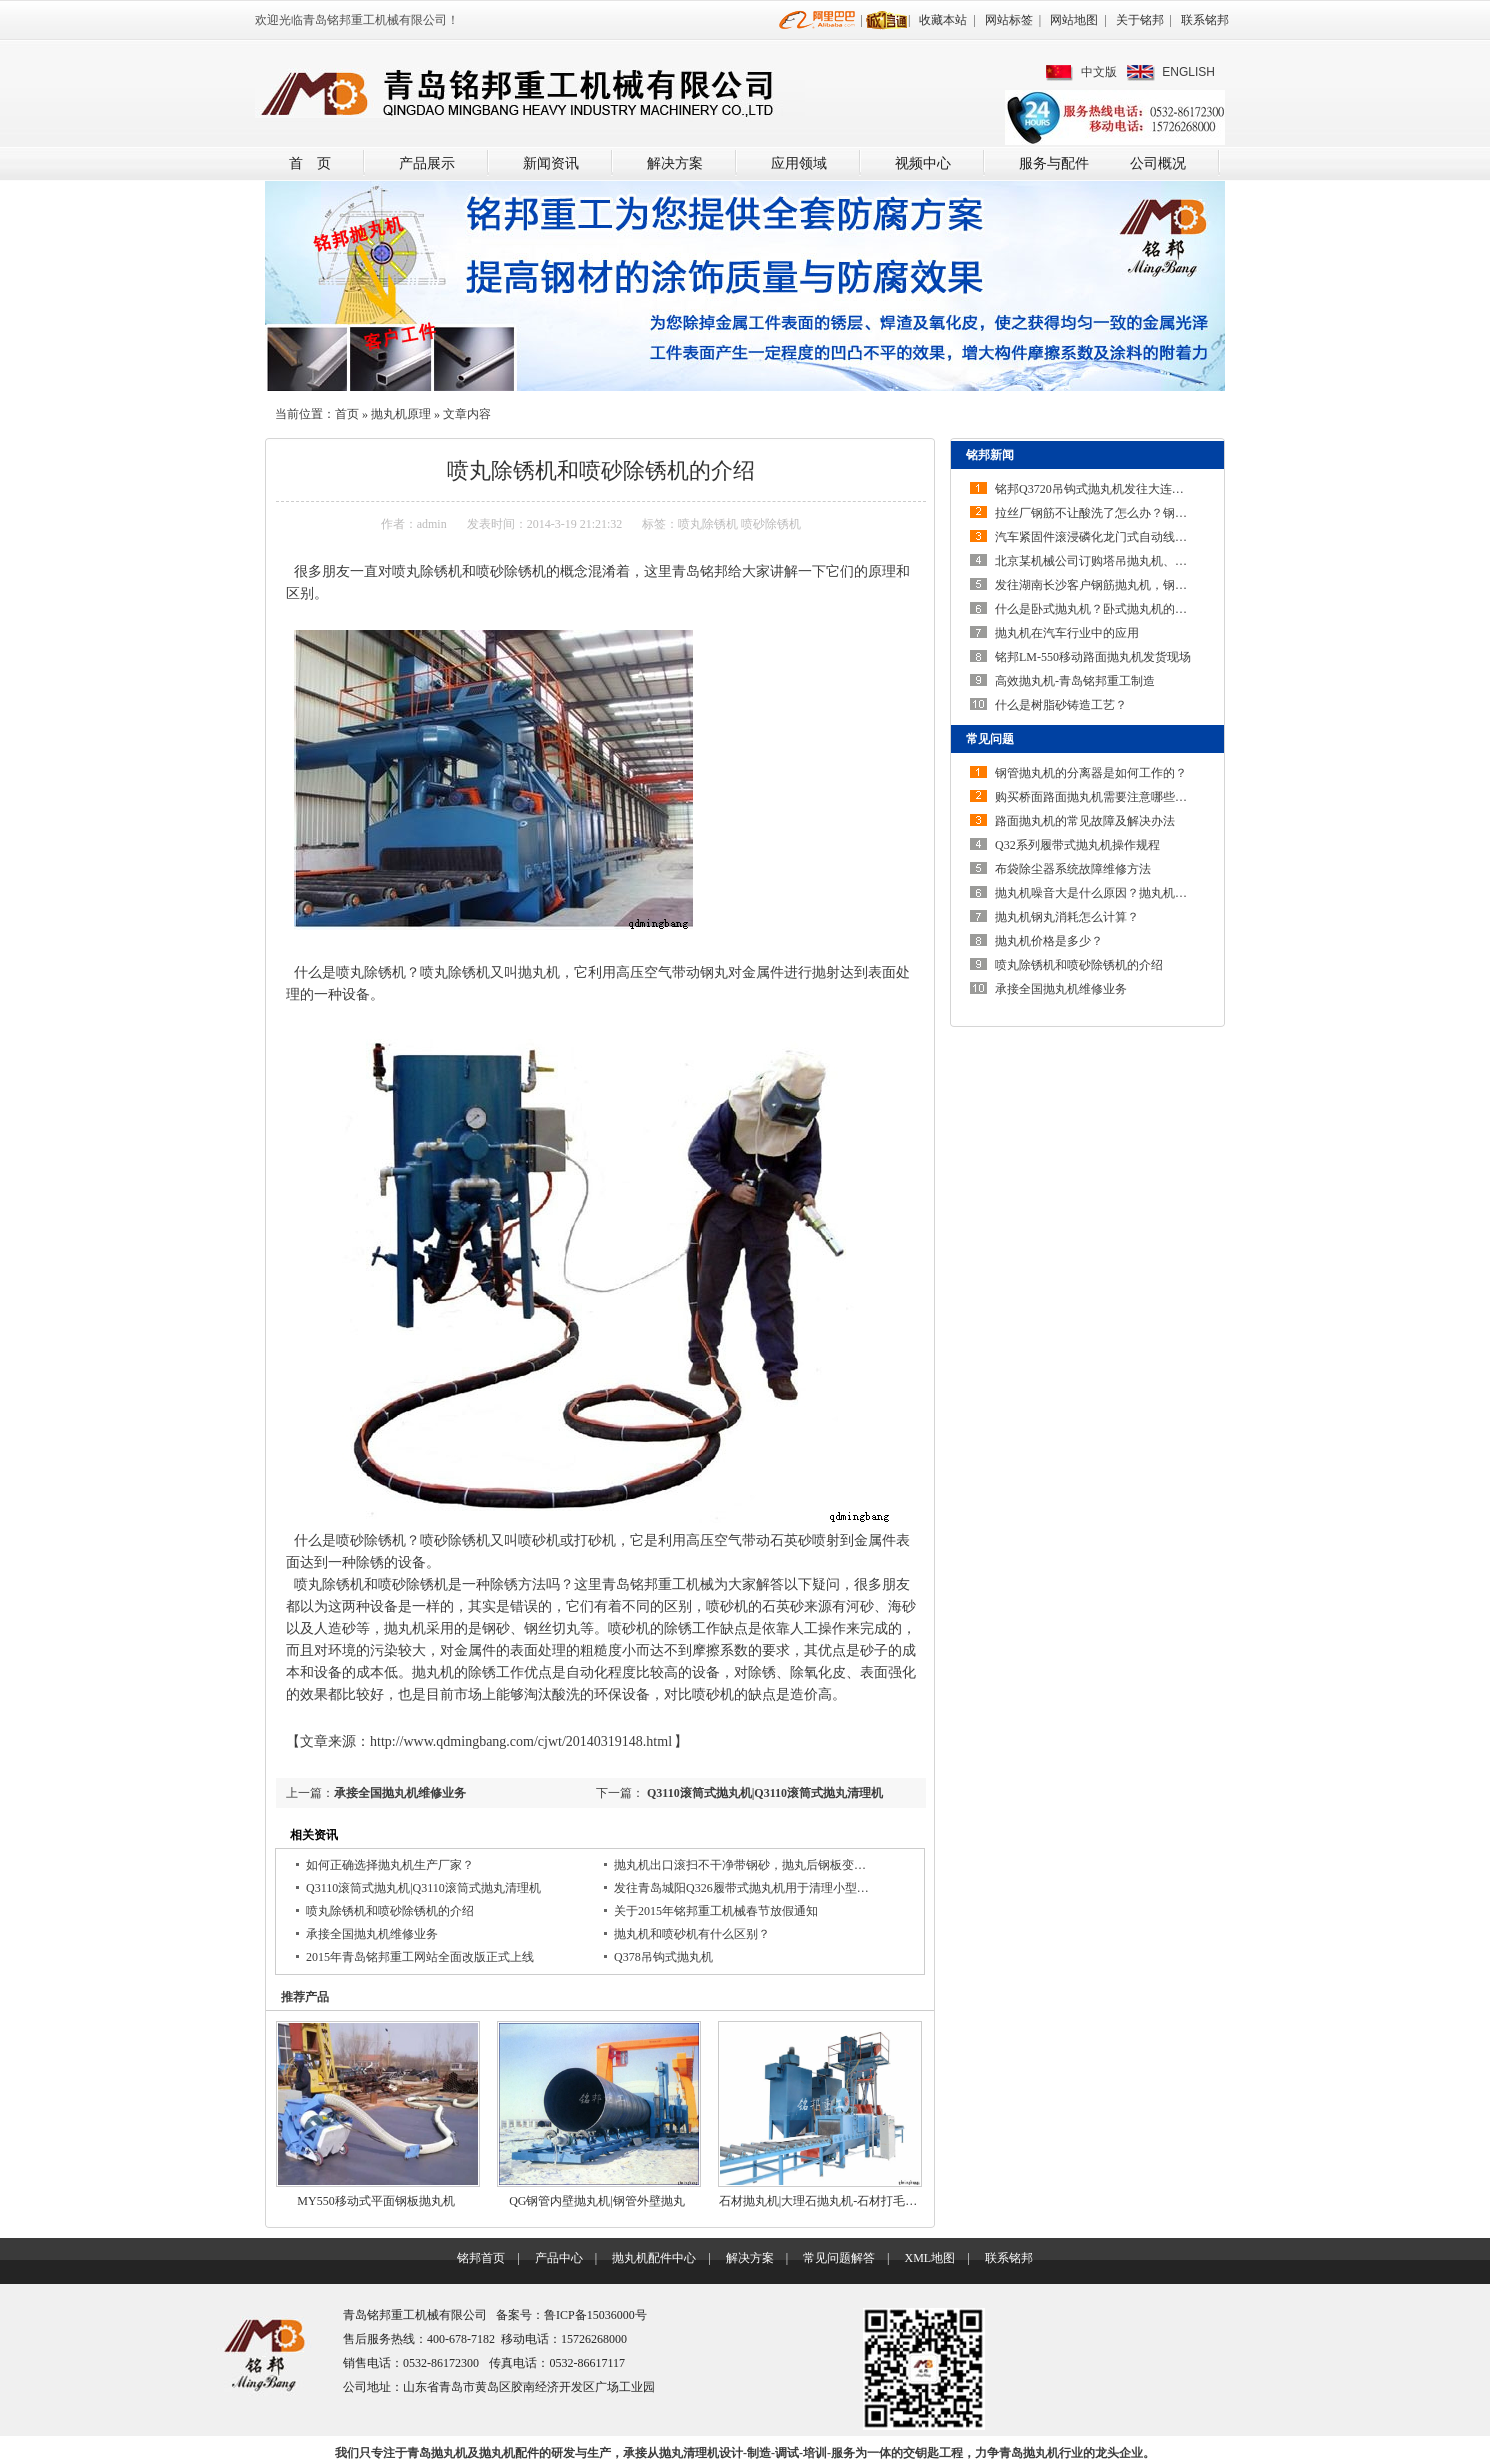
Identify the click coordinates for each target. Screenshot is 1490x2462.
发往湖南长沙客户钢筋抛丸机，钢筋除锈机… (1115, 585)
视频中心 (923, 163)
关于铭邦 (1140, 20)
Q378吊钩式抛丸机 (663, 1957)
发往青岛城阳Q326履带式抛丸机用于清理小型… (741, 1888)
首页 (347, 414)
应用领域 (799, 163)
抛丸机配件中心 (654, 2258)
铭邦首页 (481, 2258)
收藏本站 (943, 20)
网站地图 (1074, 20)
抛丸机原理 (401, 414)
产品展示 (427, 163)
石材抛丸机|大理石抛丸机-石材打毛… (818, 2201)
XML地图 (929, 2258)
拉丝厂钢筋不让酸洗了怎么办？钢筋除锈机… (1115, 513)
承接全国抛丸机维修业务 (400, 1793)
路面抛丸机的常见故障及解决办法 (1085, 821)
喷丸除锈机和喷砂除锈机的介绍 (390, 1911)
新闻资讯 (551, 163)
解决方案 (675, 163)
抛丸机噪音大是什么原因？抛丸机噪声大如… (1115, 893)
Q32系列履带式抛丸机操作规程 (1077, 845)
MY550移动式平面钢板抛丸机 (375, 2201)
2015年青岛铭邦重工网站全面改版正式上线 (420, 1957)
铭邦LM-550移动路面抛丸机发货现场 (1093, 657)
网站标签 (1009, 20)
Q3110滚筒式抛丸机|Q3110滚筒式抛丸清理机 (763, 1793)
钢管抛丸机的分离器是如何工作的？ (1091, 773)
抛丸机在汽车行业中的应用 (1067, 633)
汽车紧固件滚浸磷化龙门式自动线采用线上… (1115, 537)
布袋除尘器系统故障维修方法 (1073, 869)
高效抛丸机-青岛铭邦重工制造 (1075, 681)
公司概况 (1158, 163)
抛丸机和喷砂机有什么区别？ (692, 1934)
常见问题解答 (839, 2258)
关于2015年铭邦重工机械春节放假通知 (716, 1911)
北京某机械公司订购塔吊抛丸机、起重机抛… (1115, 561)
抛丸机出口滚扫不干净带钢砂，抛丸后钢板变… (740, 1865)
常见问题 (990, 739)
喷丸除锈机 (708, 524)
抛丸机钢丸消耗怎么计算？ (1067, 917)
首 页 (310, 163)
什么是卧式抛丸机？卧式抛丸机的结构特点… (1115, 609)
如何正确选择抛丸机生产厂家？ (390, 1865)
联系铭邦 (1205, 20)
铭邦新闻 (990, 455)
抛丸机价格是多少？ (1049, 941)
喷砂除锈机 (771, 524)
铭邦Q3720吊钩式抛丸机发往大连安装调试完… (1119, 489)
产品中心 (559, 2258)
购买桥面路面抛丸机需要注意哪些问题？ (1103, 797)
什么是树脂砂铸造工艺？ (1061, 705)
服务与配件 (1054, 163)
